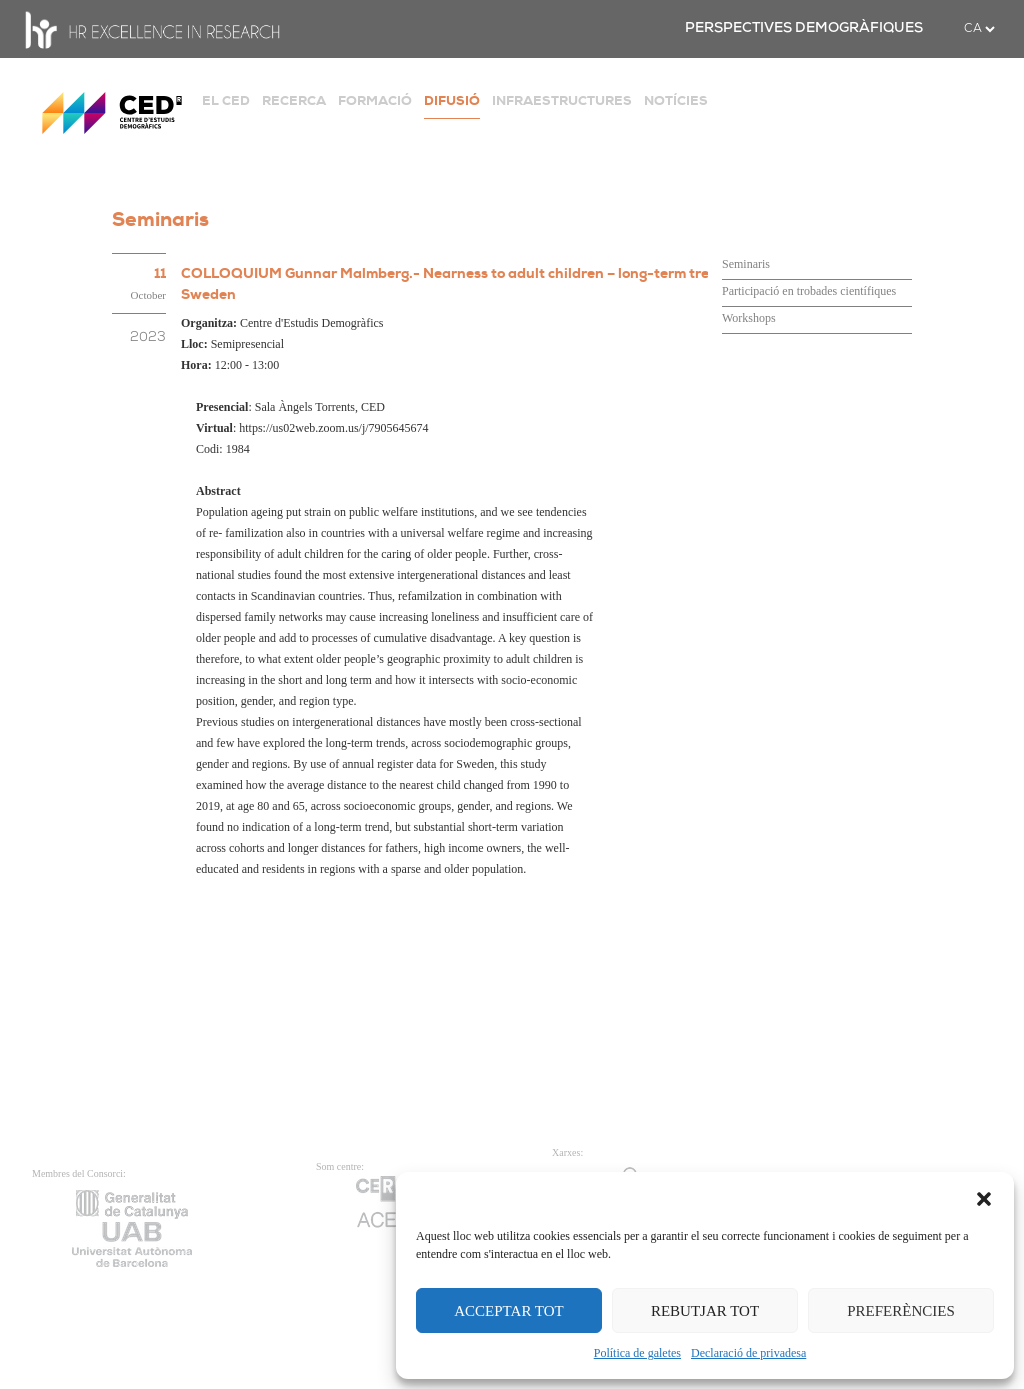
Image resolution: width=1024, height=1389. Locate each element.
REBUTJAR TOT (705, 1311)
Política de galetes (637, 1353)
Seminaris (746, 264)
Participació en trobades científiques (809, 291)
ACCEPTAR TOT (509, 1311)
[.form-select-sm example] (979, 29)
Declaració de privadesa (748, 1353)
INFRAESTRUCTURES (562, 100)
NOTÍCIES (676, 100)
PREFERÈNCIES (901, 1311)
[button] (984, 1197)
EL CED (226, 100)
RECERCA (294, 100)
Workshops (749, 318)
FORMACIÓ (375, 100)
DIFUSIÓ (452, 100)
